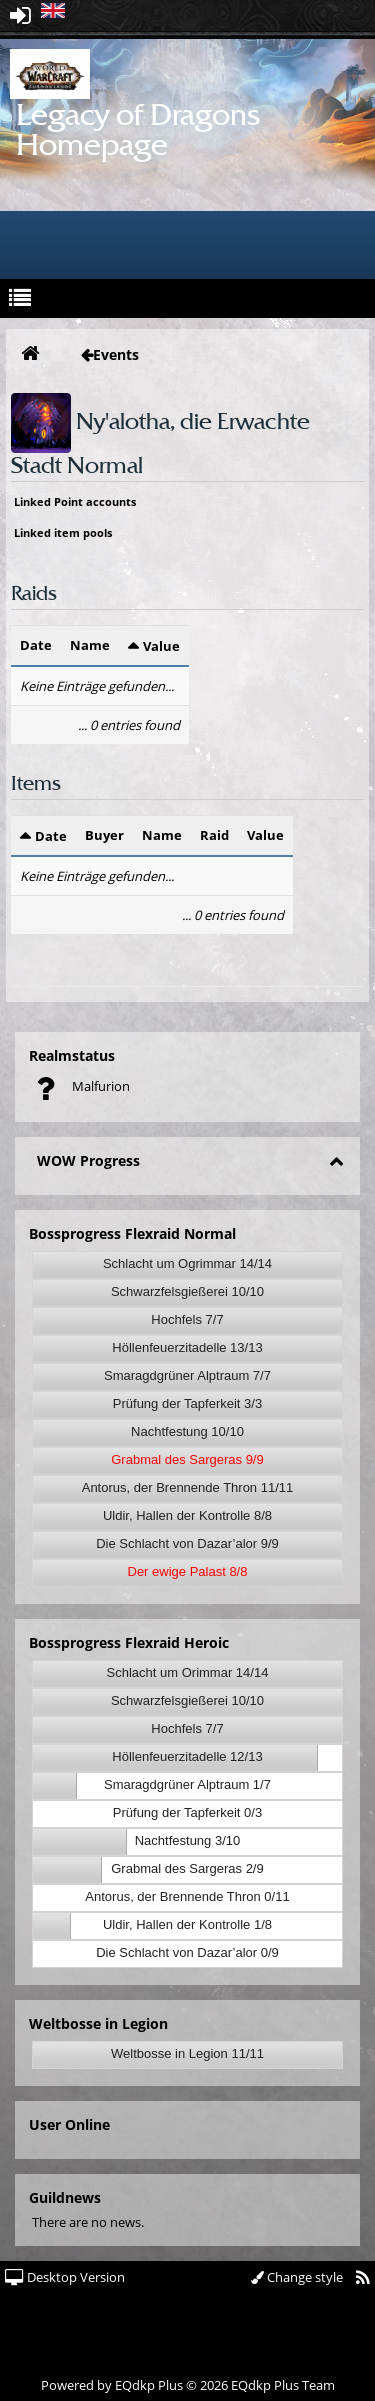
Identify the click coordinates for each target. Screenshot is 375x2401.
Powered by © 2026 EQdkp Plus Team (188, 2385)
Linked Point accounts (75, 501)
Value (161, 646)
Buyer (104, 835)
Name (90, 645)
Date (36, 645)
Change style (297, 2277)
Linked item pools (63, 532)
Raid (214, 835)
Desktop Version (65, 2277)
